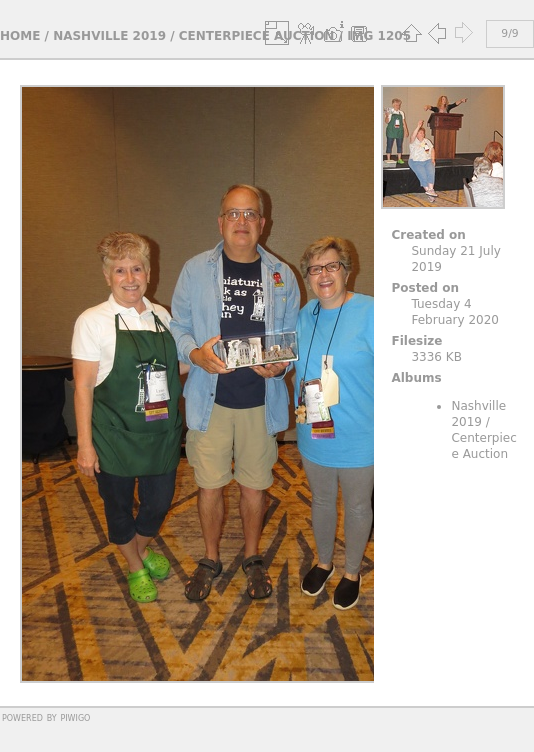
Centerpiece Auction (257, 36)
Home (20, 36)
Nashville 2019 (109, 36)
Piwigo (75, 717)
